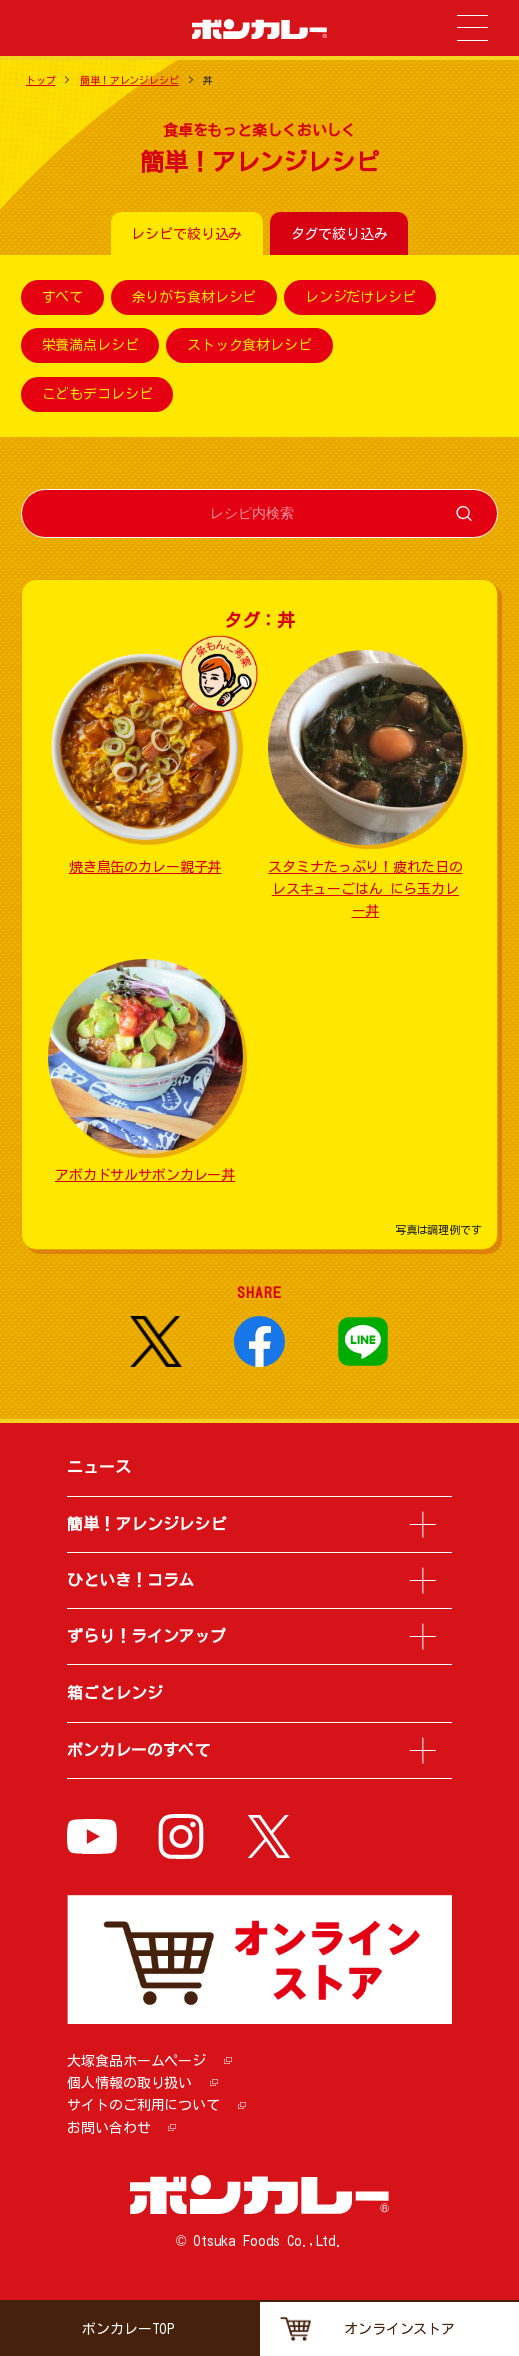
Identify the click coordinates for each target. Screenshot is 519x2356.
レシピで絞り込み (186, 234)
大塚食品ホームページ (136, 2061)
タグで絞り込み (339, 234)
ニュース (98, 1467)
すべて (63, 297)
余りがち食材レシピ (194, 297)
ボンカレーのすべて (138, 1750)
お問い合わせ (108, 2128)
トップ (41, 80)
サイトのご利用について (143, 2105)
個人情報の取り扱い (129, 2083)
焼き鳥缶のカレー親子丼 (145, 867)
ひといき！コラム (130, 1580)
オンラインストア (399, 2329)
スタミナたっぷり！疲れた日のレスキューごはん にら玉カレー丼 (365, 889)
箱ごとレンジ (114, 1693)
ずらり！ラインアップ (146, 1636)
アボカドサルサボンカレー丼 (145, 1175)
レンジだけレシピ (360, 297)
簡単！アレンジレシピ (129, 80)
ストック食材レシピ (249, 346)
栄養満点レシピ (90, 346)
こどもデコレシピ (97, 394)
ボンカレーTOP (128, 2329)
